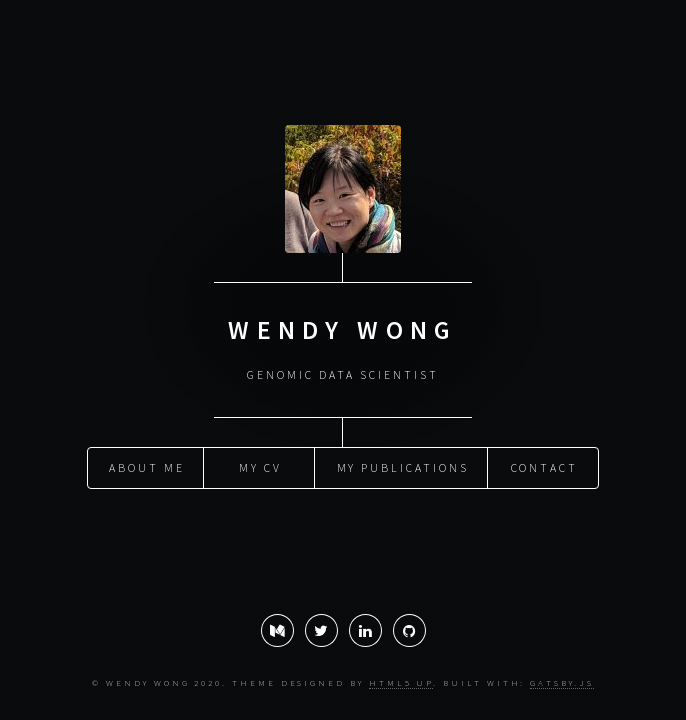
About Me (146, 466)
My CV (260, 466)
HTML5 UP (401, 682)
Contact (545, 466)
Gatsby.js (561, 682)
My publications (403, 466)
